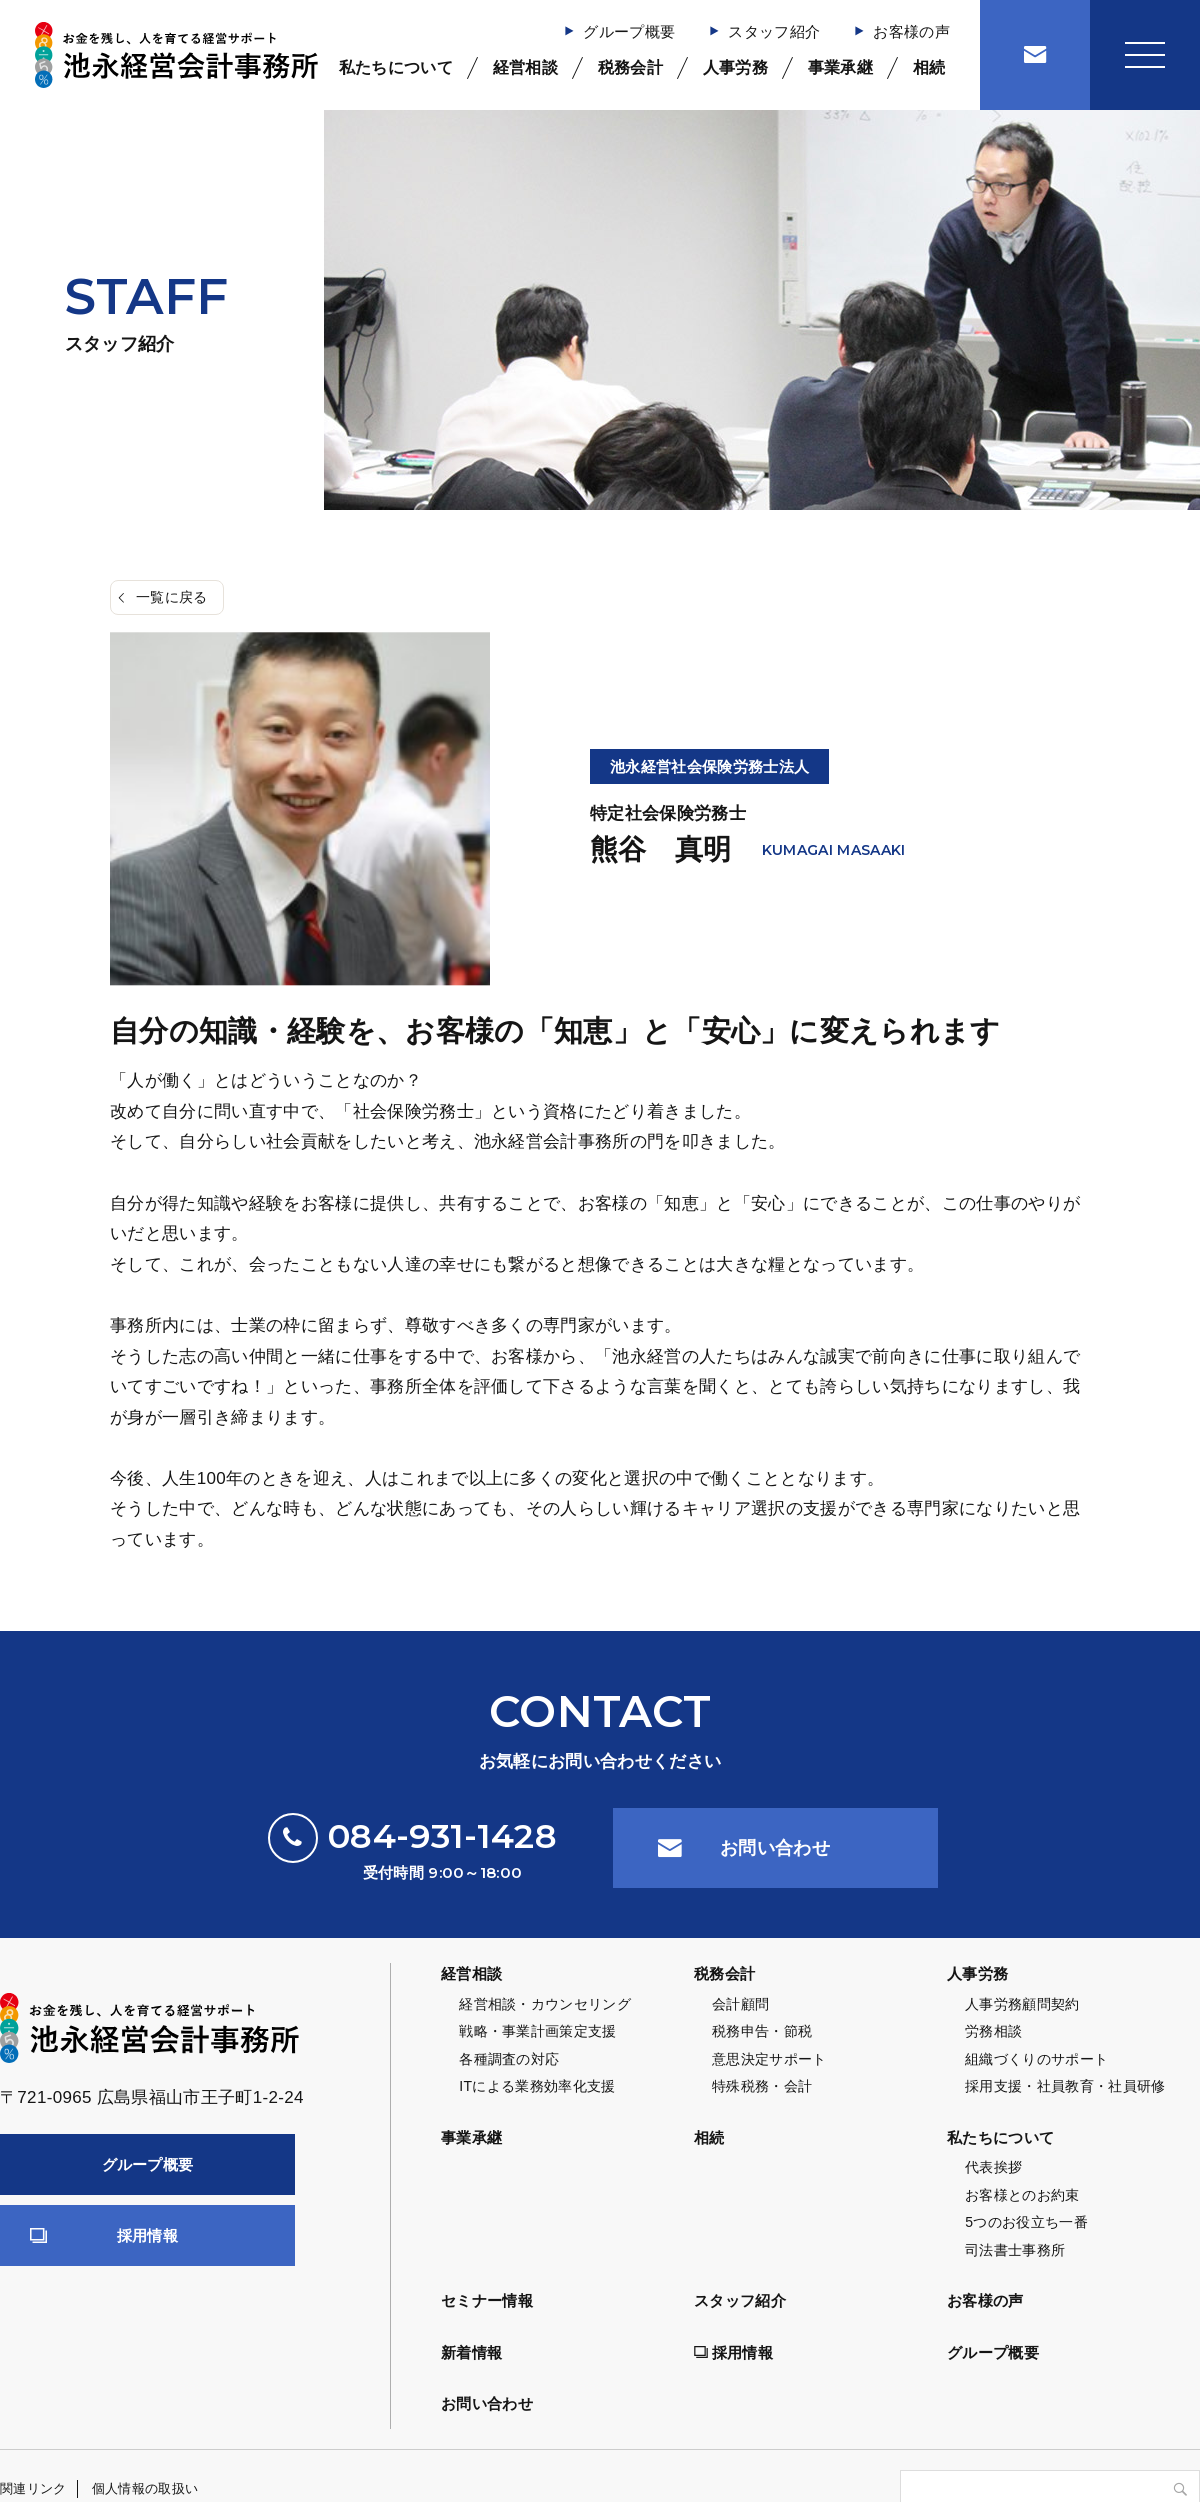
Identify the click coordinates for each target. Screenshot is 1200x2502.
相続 (929, 67)
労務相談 (993, 2031)
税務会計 (630, 67)
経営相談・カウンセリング (545, 2004)
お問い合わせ (775, 1848)
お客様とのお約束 (1022, 2195)
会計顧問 (740, 2004)
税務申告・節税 (762, 2031)
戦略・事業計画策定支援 (538, 2031)
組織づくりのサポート (1036, 2059)
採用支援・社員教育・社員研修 (1065, 2086)
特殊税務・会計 (762, 2086)
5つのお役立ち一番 (1026, 2222)
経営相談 (525, 67)
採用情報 (147, 2235)
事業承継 (840, 67)
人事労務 (735, 67)
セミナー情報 (487, 2300)
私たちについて (396, 67)
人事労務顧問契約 (1022, 2004)
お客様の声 (911, 31)
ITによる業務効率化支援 (537, 2086)
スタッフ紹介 (774, 31)
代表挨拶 (993, 2167)
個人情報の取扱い (145, 2488)
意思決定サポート (769, 2059)
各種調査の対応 (509, 2059)
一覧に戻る (172, 597)
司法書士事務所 (1015, 2250)
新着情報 (471, 2352)
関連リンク (33, 2488)
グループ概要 (629, 31)
